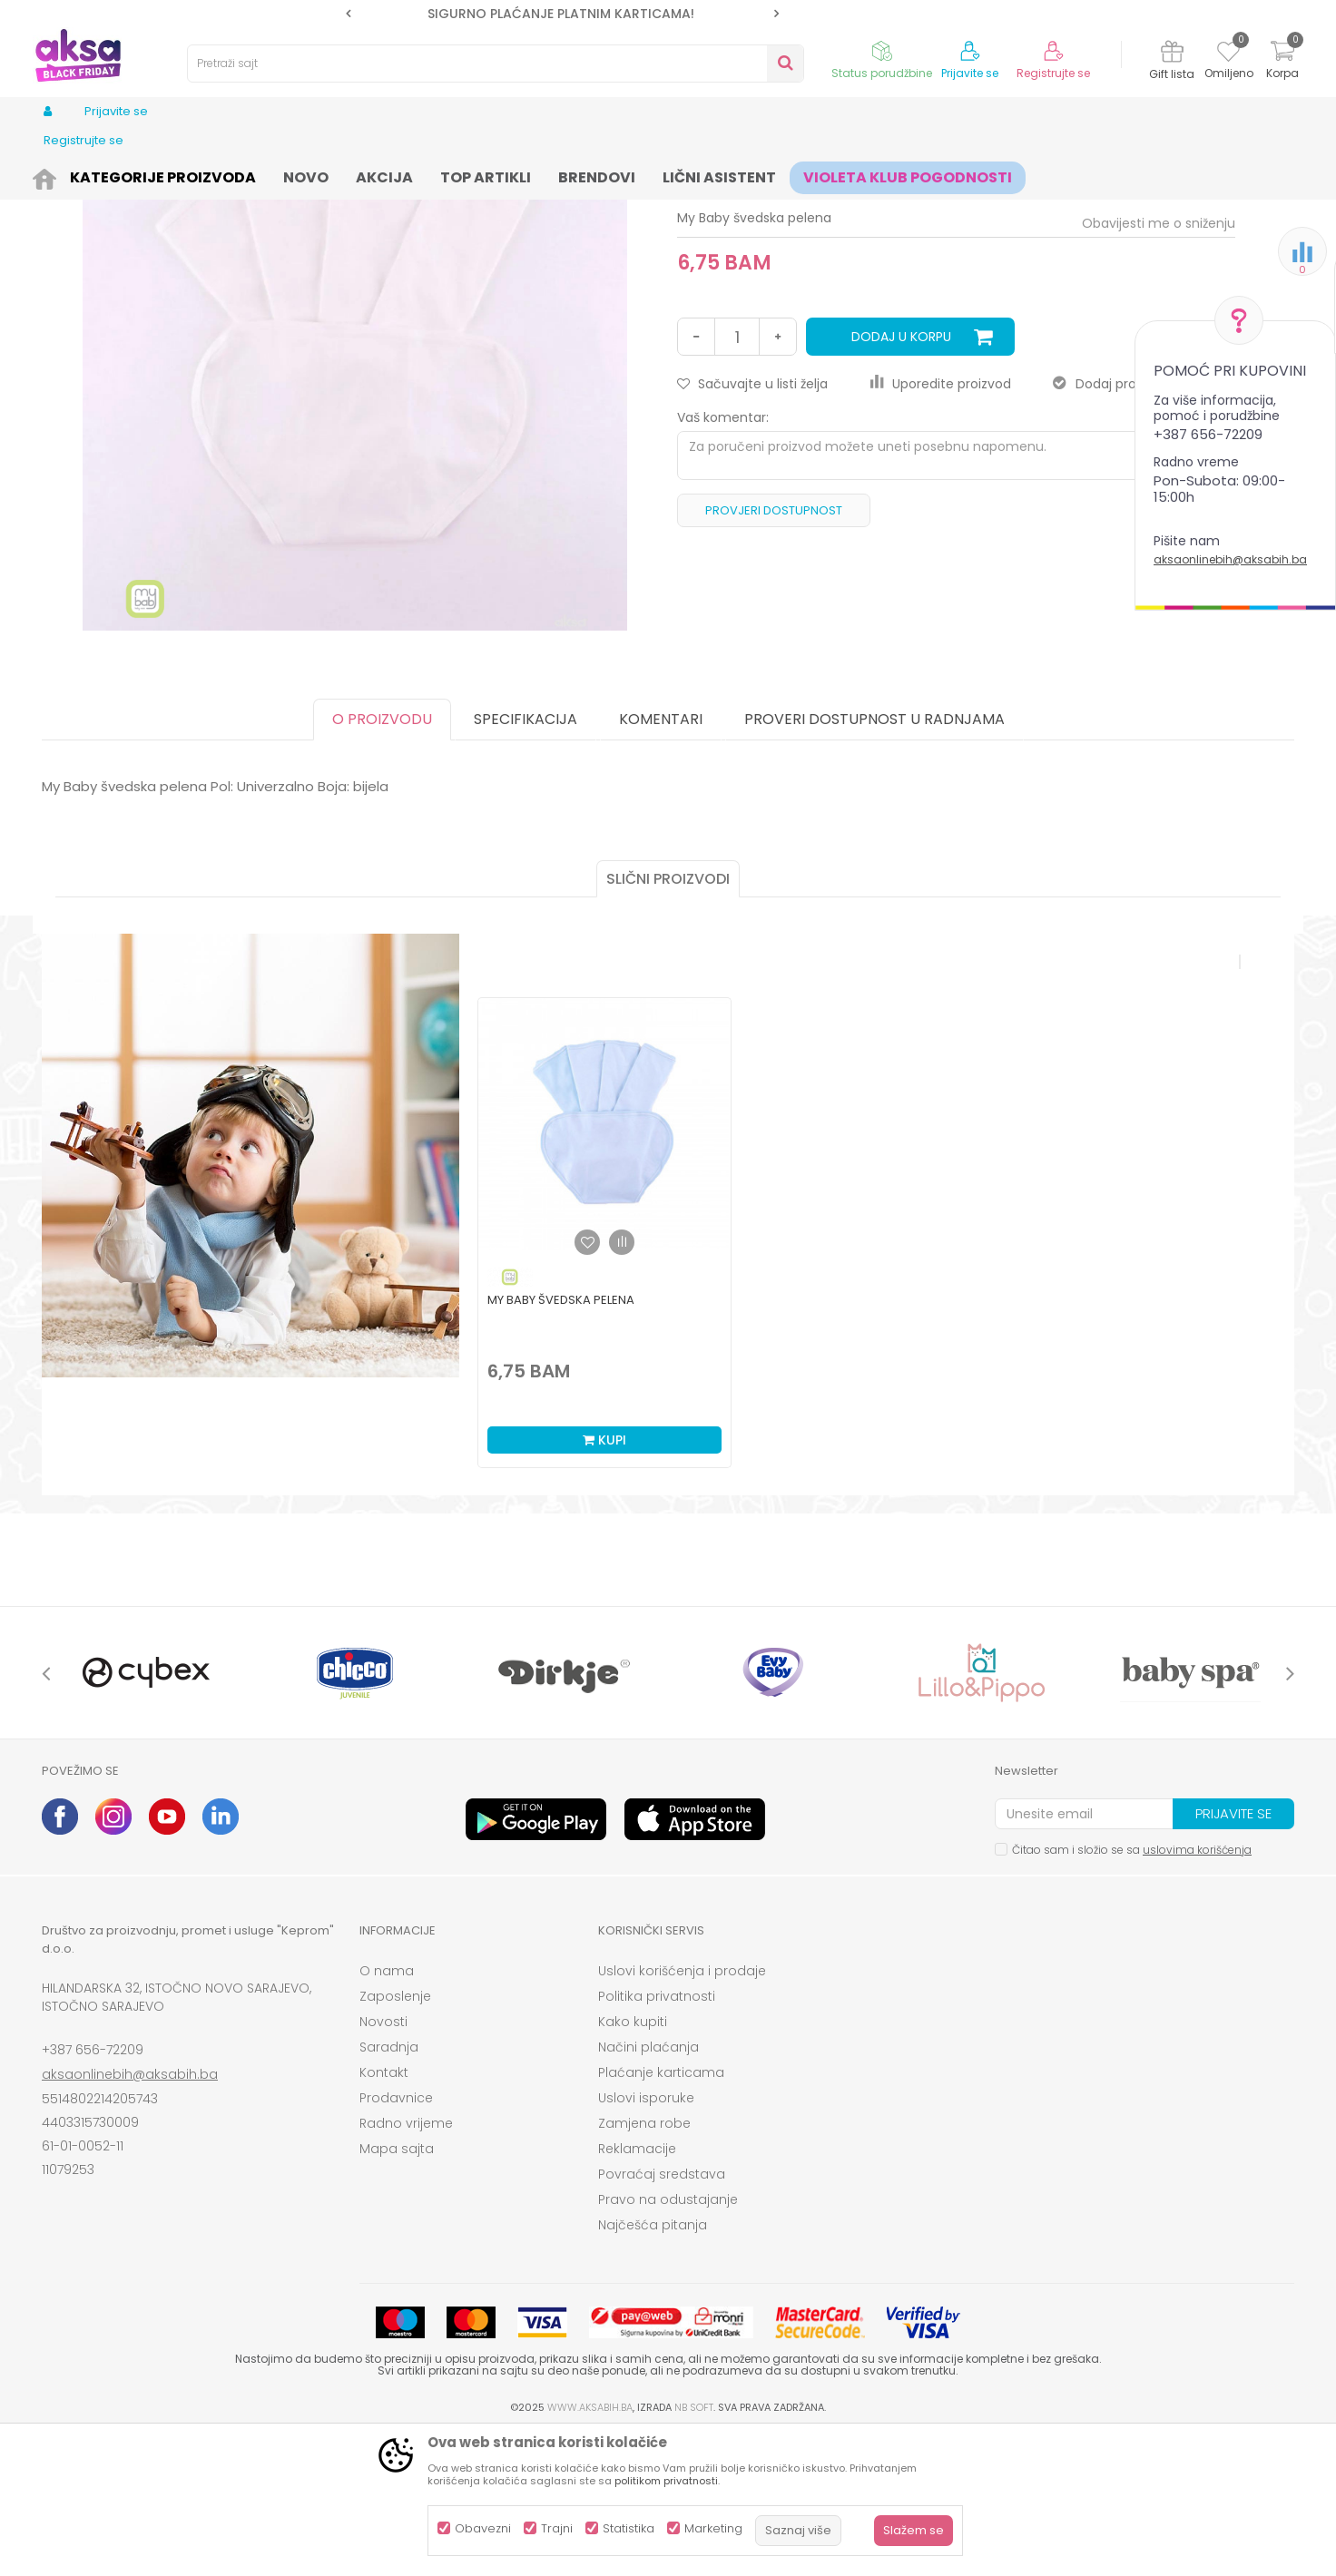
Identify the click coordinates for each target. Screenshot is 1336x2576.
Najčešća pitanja (652, 2365)
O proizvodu (382, 859)
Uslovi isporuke (646, 2238)
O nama (386, 2111)
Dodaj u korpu (901, 477)
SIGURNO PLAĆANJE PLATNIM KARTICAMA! (560, 14)
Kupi (604, 1581)
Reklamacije (637, 2289)
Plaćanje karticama (661, 2213)
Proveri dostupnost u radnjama (874, 859)
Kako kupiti (632, 2162)
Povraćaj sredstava (661, 2315)
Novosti (383, 2162)
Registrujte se (1053, 73)
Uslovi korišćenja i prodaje (682, 2111)
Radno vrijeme (406, 2264)
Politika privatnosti (656, 2137)
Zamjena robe (644, 2264)
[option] (562, 13)
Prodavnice (396, 2238)
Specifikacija (525, 859)
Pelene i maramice (331, 174)
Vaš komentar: (723, 558)
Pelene (415, 174)
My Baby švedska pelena (560, 1440)
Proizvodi (128, 174)
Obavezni (483, 2528)
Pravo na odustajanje (668, 2340)
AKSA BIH (66, 174)
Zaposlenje (395, 2137)
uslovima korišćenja (1197, 1990)
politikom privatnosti (666, 2480)
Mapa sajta (396, 2289)
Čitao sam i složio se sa (1132, 1990)
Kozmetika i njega (217, 174)
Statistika (628, 2528)
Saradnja (388, 2188)
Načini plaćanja (648, 2188)
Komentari (660, 859)
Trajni (557, 2528)
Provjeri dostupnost (773, 651)
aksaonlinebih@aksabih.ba (1230, 559)
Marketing (713, 2528)
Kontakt (383, 2213)
